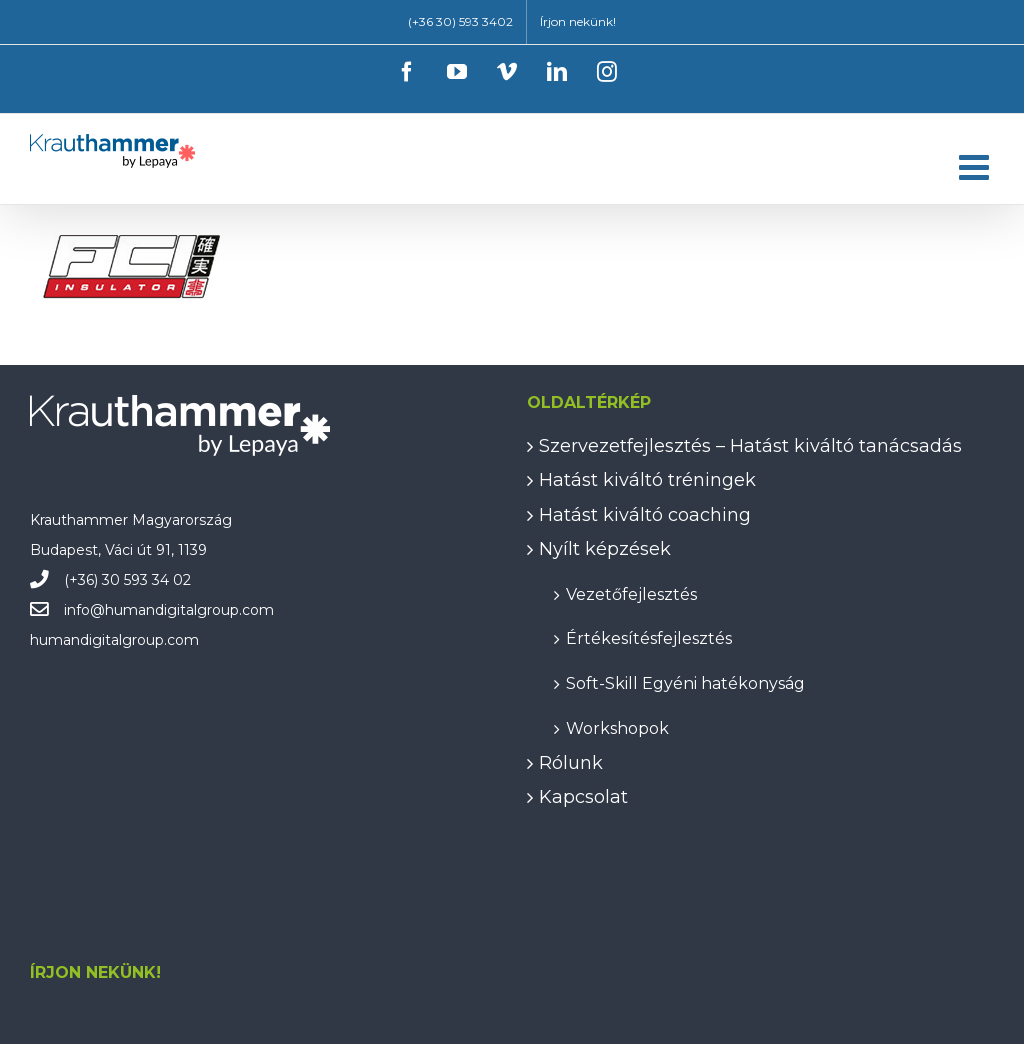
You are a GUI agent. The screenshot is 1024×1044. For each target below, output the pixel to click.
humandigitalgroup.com (189, 610)
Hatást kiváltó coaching (645, 515)
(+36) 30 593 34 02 (127, 580)
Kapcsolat (583, 797)
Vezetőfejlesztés (631, 593)
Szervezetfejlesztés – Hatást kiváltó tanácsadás (750, 446)
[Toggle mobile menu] (976, 166)
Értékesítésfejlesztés (649, 637)
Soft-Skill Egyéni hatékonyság (685, 682)
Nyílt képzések (605, 549)
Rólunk (571, 763)
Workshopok (617, 727)
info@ (84, 610)
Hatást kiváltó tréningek (647, 480)
